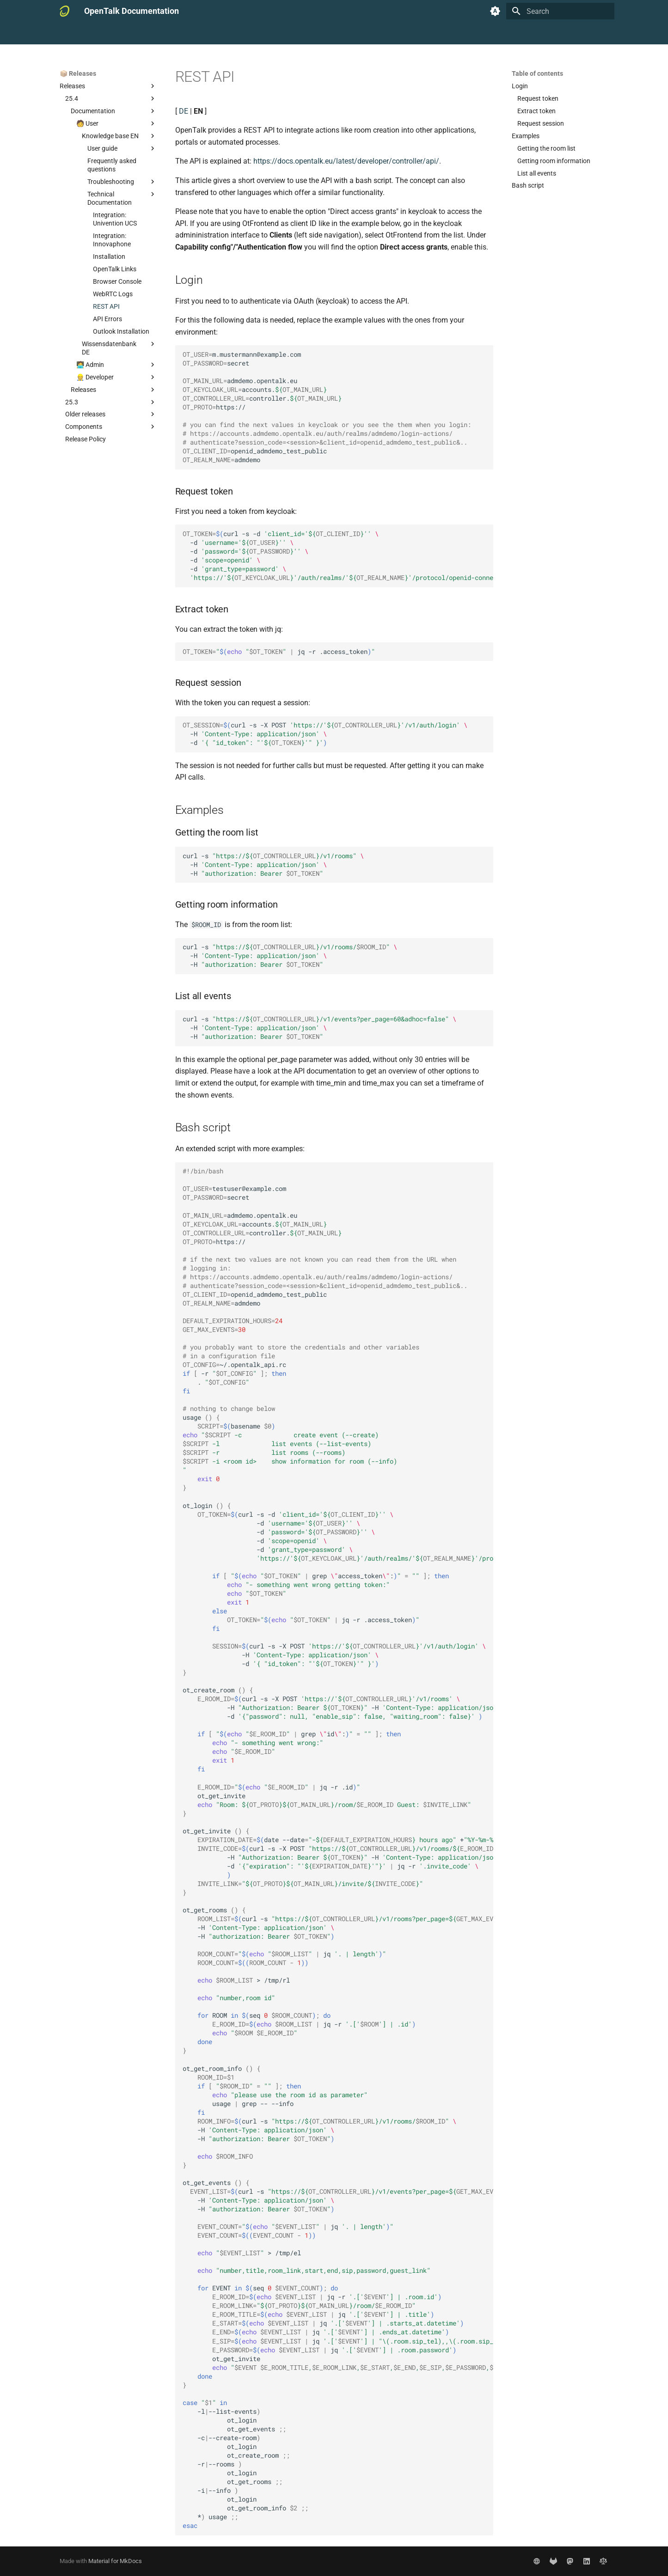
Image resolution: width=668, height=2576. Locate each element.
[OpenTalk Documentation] (64, 11)
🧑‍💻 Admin (171, 33)
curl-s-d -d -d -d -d (338, 556)
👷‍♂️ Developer (215, 33)
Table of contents (537, 73)
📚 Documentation (86, 33)
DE (183, 111)
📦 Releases (262, 33)
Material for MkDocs (115, 2561)
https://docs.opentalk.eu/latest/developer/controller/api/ (346, 161)
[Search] (560, 11)
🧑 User (135, 33)
